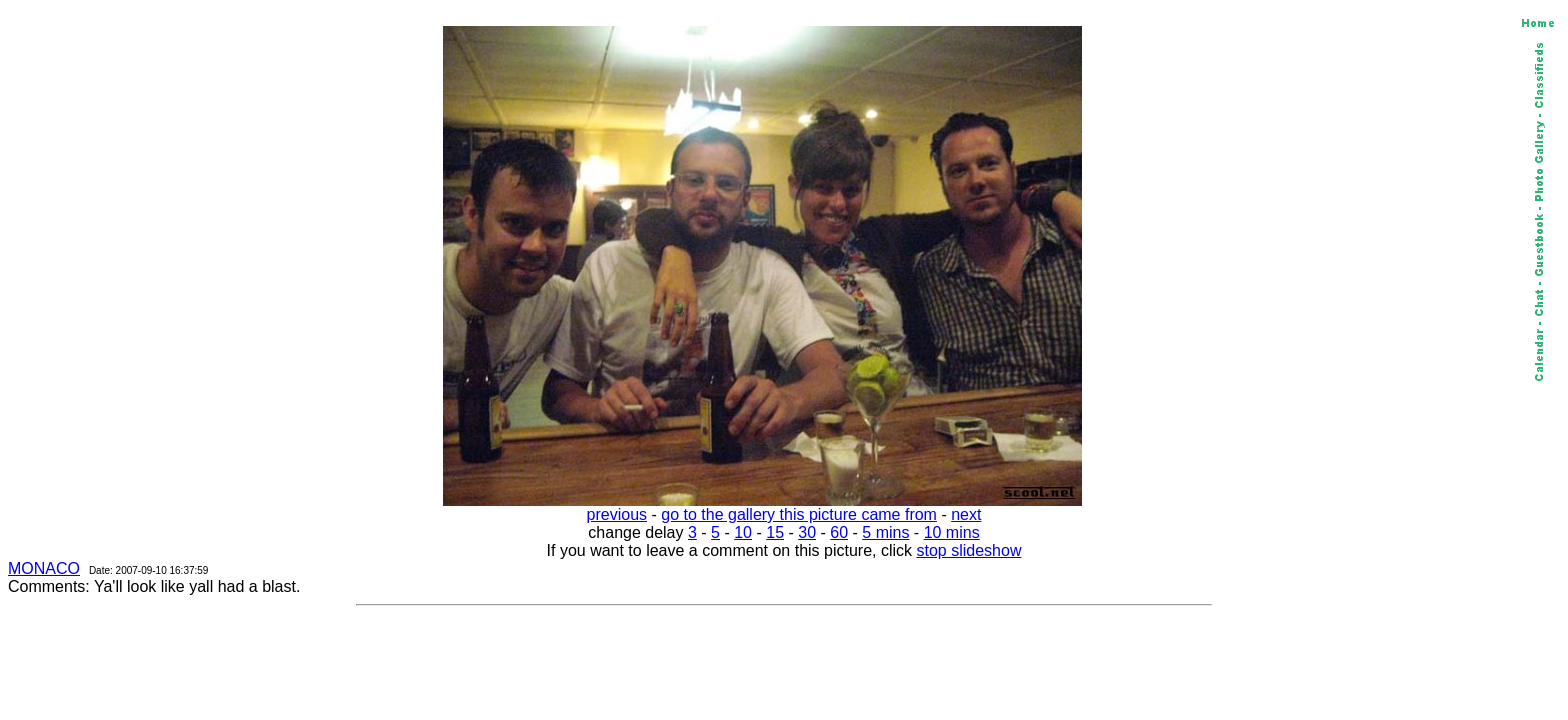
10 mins (952, 532)
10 (743, 532)
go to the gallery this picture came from (799, 514)
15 (775, 532)
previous (617, 514)
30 (807, 532)
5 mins (885, 532)
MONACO (44, 568)
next (966, 514)
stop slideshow (969, 550)
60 (839, 532)
